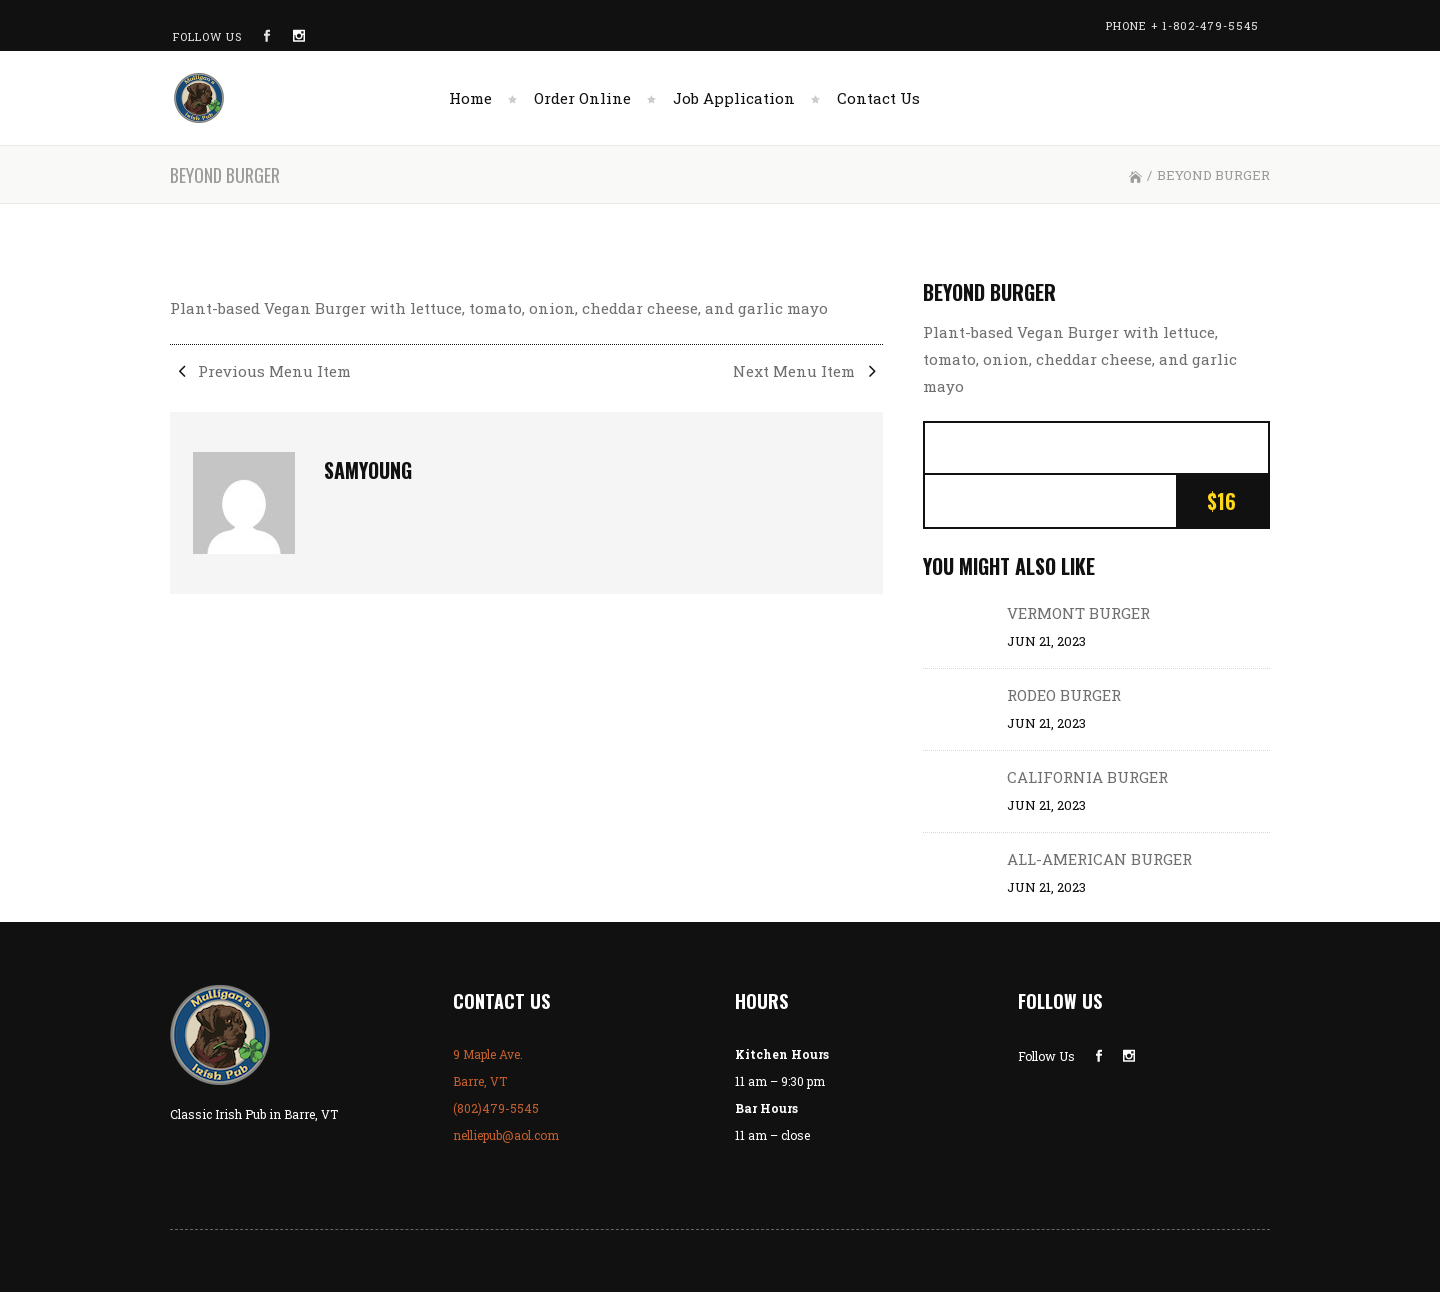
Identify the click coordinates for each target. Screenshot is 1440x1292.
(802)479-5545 (496, 1108)
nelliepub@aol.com (506, 1135)
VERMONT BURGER (1078, 613)
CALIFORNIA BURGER (1087, 777)
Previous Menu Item (260, 371)
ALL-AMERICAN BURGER (1099, 859)
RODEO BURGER (1064, 695)
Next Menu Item (808, 371)
